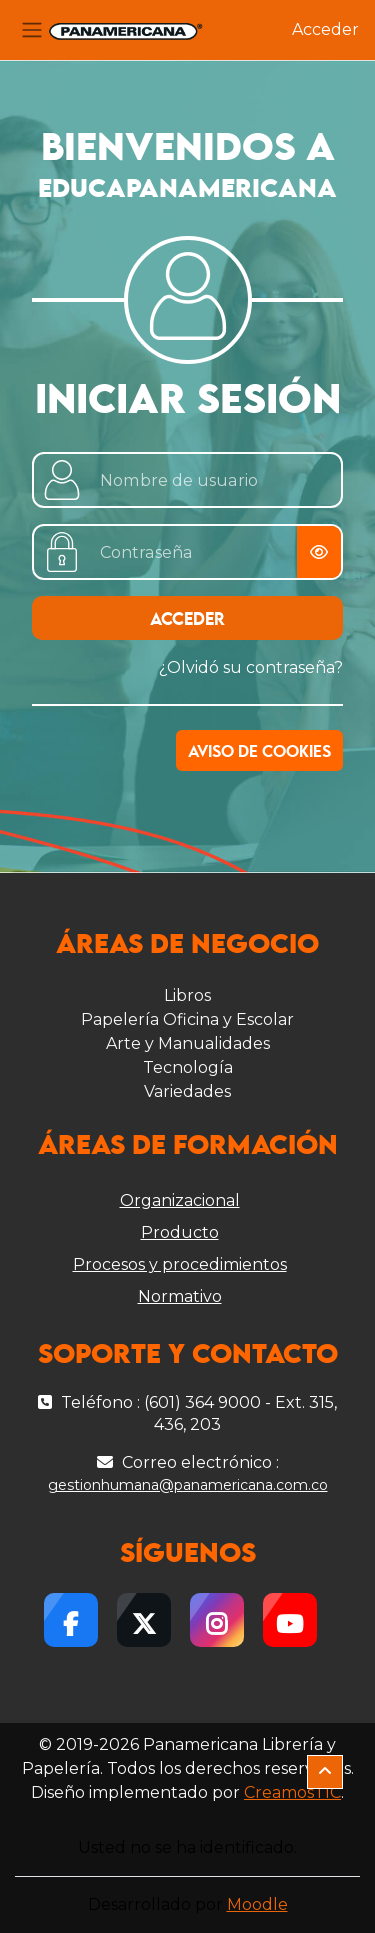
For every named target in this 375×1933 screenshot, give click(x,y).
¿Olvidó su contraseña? (251, 667)
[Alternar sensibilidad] (319, 552)
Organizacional (180, 1200)
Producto (180, 1232)
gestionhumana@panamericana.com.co (188, 1485)
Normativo (180, 1296)
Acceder (325, 29)
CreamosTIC (292, 1792)
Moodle (257, 1904)
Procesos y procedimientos (180, 1264)
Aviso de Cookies (259, 752)
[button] (325, 1772)
